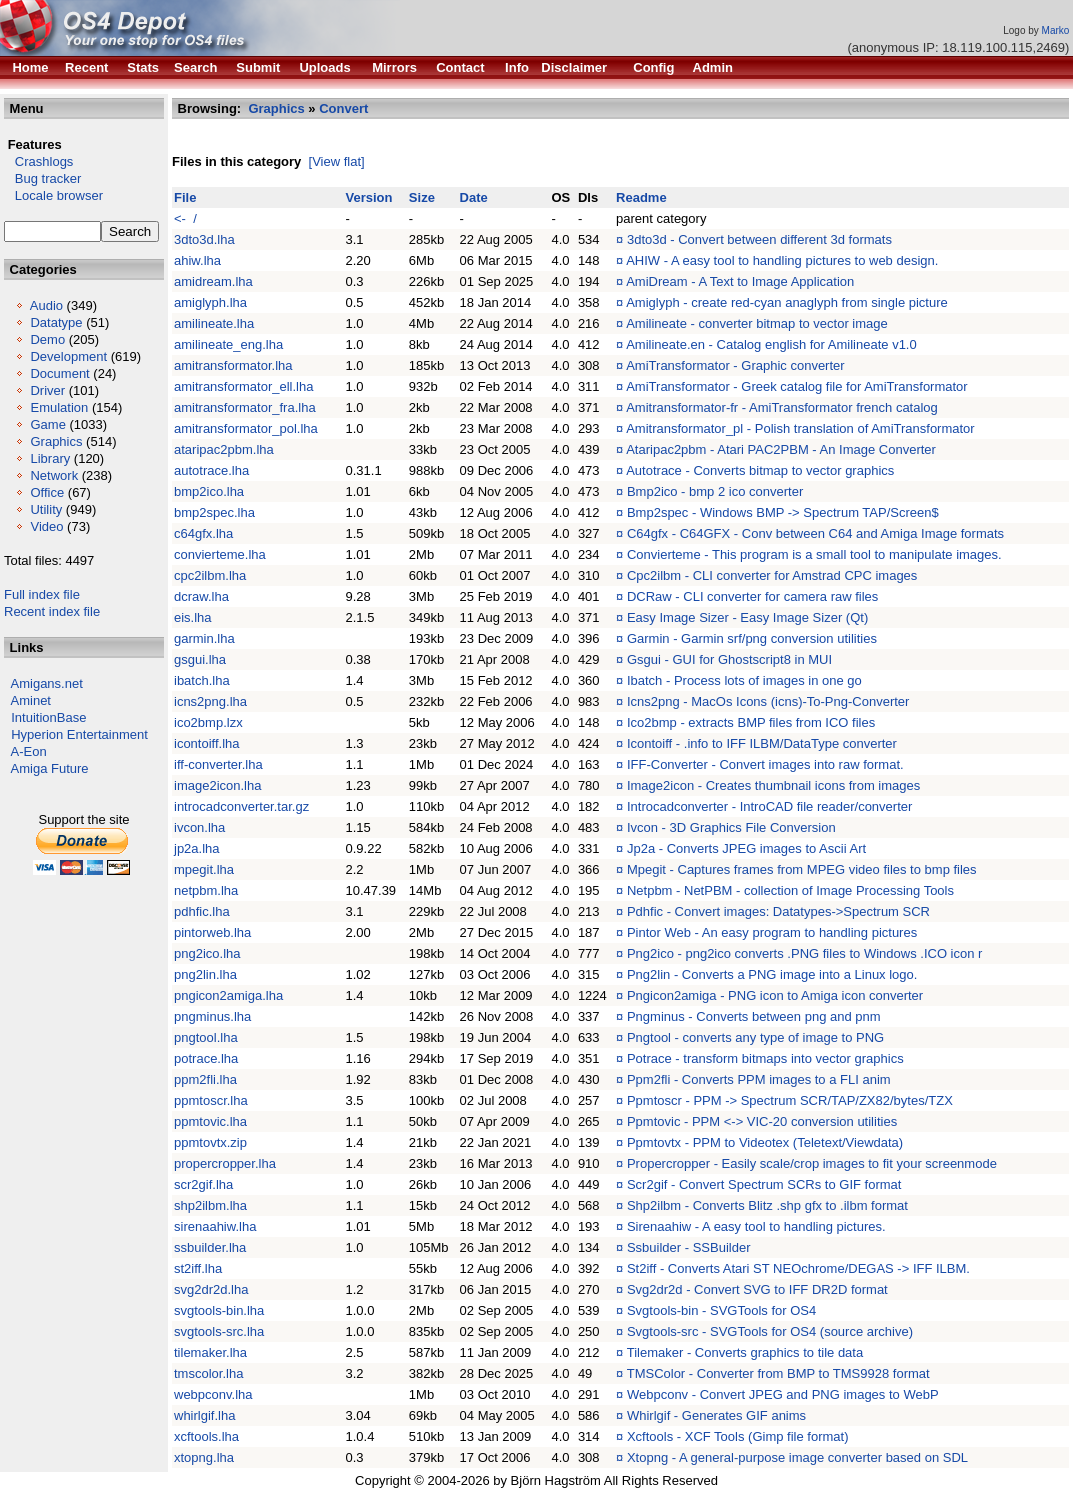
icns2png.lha (210, 701)
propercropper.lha (225, 1163)
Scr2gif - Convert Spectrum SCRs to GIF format (764, 1184)
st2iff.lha (198, 1268)
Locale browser (53, 195)
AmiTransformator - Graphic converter (735, 365)
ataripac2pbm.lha (224, 449)
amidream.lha (213, 281)
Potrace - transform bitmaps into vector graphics (765, 1058)
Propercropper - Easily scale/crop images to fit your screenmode (812, 1163)
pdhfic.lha (202, 911)
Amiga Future (50, 768)
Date (474, 197)
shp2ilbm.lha (210, 1205)
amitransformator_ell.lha (243, 386)
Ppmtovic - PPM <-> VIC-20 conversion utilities (762, 1121)
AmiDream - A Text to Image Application (740, 281)
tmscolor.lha (208, 1373)
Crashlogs (38, 161)
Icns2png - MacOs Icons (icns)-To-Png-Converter (768, 701)
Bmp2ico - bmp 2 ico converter (715, 491)
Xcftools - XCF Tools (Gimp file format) (738, 1436)
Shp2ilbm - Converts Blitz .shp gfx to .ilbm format (767, 1205)
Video (46, 526)
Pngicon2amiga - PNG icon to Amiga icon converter (775, 995)
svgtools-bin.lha (219, 1310)
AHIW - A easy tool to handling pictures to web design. (782, 260)
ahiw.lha (197, 260)
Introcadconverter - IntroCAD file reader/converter (769, 806)
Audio (46, 305)
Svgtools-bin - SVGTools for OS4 (721, 1310)
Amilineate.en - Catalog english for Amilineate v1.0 (771, 344)
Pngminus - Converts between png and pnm (754, 1016)
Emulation (59, 407)
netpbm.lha (206, 890)
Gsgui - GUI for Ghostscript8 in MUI (729, 659)
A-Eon (29, 751)
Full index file (42, 594)
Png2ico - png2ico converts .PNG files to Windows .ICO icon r (804, 953)
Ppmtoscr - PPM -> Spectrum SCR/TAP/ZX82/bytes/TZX (790, 1100)
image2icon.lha (217, 785)
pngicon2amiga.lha (228, 995)
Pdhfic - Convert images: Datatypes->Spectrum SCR (778, 911)
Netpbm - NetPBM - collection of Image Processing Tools (790, 890)
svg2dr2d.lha (211, 1289)
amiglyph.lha (210, 302)
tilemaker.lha (210, 1352)
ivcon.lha (199, 827)
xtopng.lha (204, 1457)
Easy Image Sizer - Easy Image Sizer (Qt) (747, 617)
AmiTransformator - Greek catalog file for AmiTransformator (796, 386)
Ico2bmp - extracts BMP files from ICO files (751, 722)
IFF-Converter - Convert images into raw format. (765, 764)
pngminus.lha (212, 1016)
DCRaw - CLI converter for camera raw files (752, 596)
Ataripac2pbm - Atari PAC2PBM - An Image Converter (781, 449)
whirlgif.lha (204, 1415)
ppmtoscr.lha (211, 1100)
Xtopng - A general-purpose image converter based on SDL (797, 1457)
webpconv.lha (213, 1394)
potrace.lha (206, 1058)
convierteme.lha (220, 554)
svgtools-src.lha (219, 1331)
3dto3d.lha (204, 239)
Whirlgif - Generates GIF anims (716, 1415)
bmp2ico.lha (209, 491)
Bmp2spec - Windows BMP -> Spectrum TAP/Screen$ (783, 512)
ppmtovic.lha (210, 1121)
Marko (1056, 30)
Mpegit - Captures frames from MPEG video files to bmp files (802, 869)
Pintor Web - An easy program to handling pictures (772, 932)
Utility (46, 509)
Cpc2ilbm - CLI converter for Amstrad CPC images (772, 575)
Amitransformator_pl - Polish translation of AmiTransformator (800, 428)
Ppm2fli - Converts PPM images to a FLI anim (759, 1079)
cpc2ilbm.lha (210, 575)
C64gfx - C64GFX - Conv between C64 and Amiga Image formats (815, 533)
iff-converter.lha (218, 764)
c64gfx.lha (203, 533)
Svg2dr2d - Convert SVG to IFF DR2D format (757, 1289)
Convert (343, 108)
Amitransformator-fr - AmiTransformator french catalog (782, 407)
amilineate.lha (214, 323)
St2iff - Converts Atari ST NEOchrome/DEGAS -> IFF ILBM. (798, 1268)
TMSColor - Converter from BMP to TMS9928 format (778, 1373)
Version (368, 197)
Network (54, 475)
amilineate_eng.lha (228, 344)
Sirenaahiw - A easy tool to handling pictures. (756, 1226)
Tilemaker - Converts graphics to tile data (745, 1352)
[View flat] (337, 161)
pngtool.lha (206, 1037)
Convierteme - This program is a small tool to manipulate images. (814, 554)
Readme (641, 197)
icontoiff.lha (207, 743)
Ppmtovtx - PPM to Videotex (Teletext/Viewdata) (765, 1142)
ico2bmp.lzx (208, 722)
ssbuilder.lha (210, 1247)
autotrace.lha (211, 470)
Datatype (56, 322)
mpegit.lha (204, 869)
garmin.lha (204, 638)
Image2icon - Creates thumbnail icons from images (773, 785)
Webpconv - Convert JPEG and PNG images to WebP (783, 1394)
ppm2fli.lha (205, 1079)
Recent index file (52, 611)
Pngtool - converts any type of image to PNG (755, 1037)
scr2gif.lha (203, 1184)
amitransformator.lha (233, 365)
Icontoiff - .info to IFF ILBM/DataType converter (762, 743)
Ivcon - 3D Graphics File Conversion (731, 827)
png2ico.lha (207, 953)
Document (59, 373)
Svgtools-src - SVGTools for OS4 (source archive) (770, 1331)
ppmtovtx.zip (210, 1142)
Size (422, 197)
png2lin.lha (205, 974)
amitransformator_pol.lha (246, 428)
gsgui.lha (200, 659)
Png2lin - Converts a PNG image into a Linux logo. (772, 974)
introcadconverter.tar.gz (241, 806)
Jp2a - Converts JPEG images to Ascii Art (746, 848)
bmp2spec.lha (214, 512)
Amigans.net (47, 683)
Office (47, 492)
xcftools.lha (206, 1436)
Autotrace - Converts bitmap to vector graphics (760, 470)
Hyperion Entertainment (79, 734)
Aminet (31, 700)
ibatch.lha (202, 680)
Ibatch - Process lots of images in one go (744, 680)
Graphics (56, 441)
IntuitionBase (48, 717)
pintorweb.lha (212, 932)
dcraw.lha (201, 596)
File (185, 197)
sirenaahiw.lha (215, 1226)
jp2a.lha (197, 848)
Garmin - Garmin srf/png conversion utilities (752, 638)
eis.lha (193, 617)
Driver (47, 390)
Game (47, 424)
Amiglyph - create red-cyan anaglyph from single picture (787, 302)
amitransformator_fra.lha (245, 407)
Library (50, 458)
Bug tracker (42, 178)
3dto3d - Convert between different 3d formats (759, 239)
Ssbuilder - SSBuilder (689, 1247)
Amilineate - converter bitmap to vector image (757, 323)
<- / (185, 218)
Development (68, 356)
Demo (47, 339)
